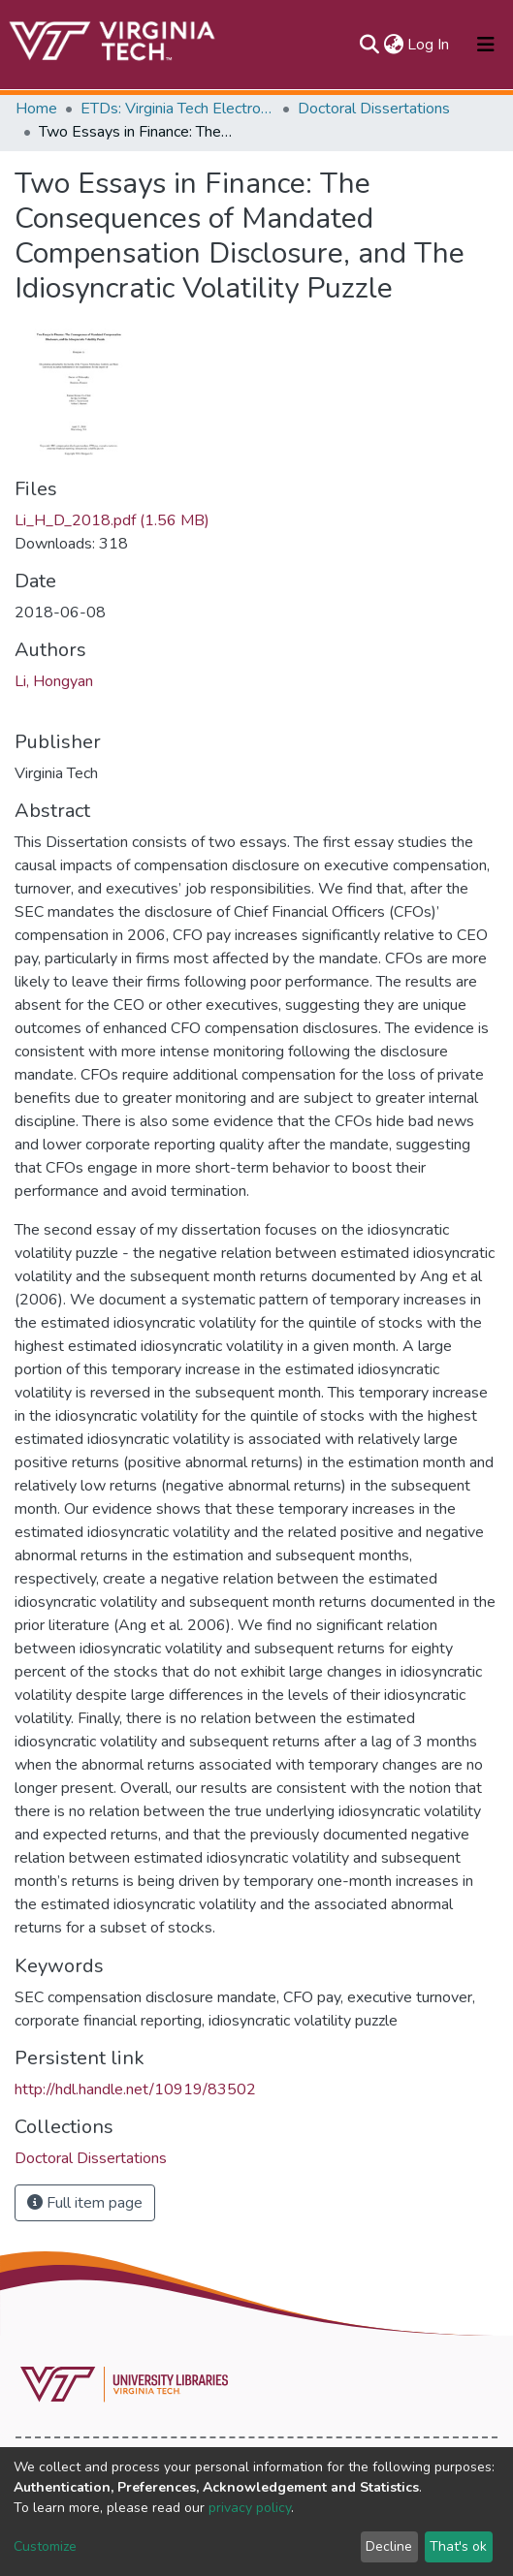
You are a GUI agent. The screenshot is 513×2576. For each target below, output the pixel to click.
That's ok (458, 2546)
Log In (429, 44)
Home (36, 108)
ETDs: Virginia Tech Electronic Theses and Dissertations (177, 108)
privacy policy (249, 2507)
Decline (389, 2546)
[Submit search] (369, 44)
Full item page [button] (85, 2203)
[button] (393, 44)
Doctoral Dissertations (374, 108)
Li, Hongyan (54, 681)
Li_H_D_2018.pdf (112, 520)
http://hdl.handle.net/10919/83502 (135, 2089)
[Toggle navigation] (486, 44)
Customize (45, 2546)
